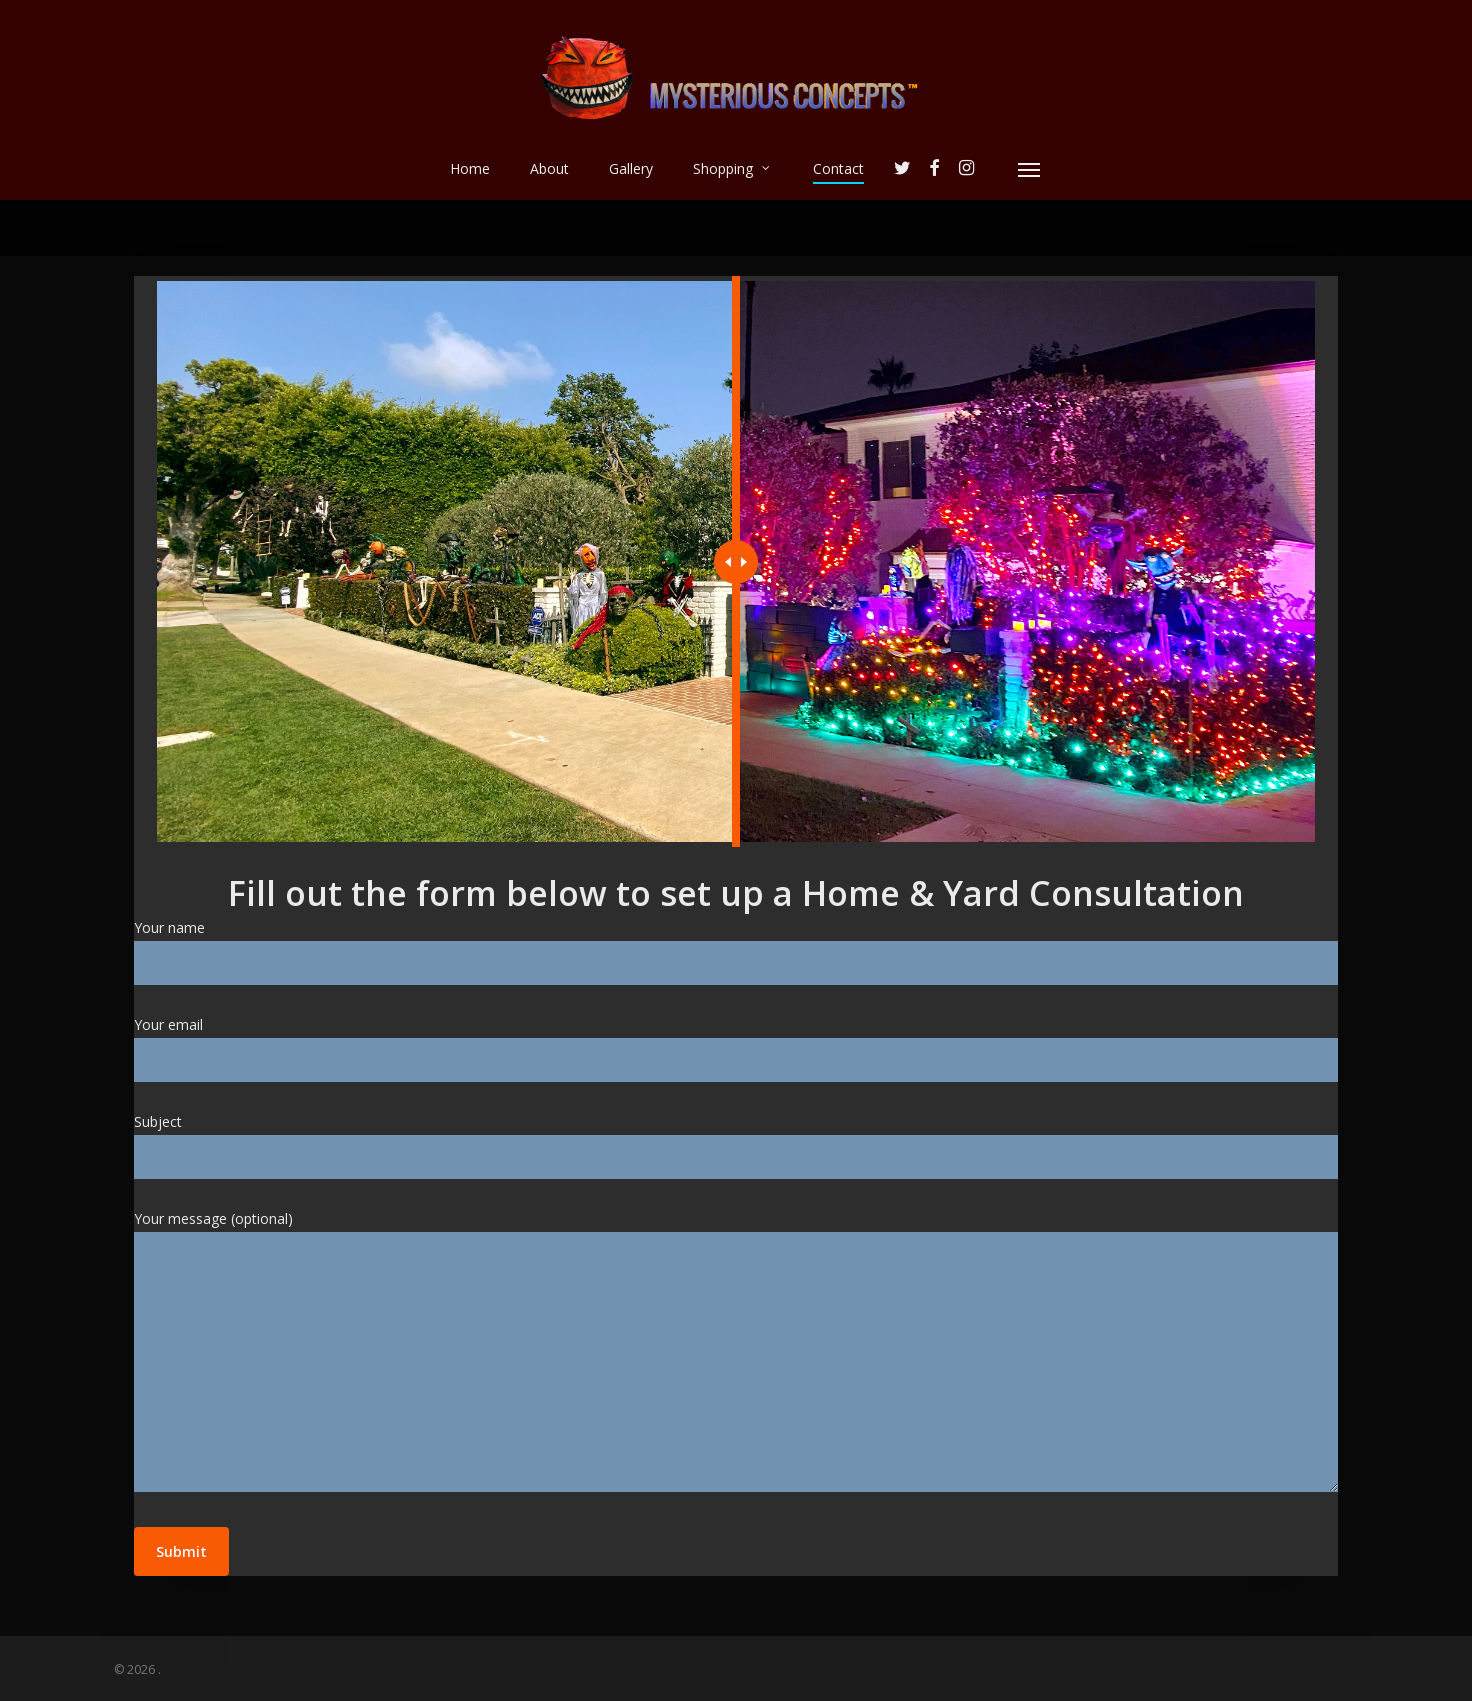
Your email (736, 1048)
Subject (736, 1145)
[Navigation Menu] (1030, 169)
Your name (736, 951)
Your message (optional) (736, 1354)
